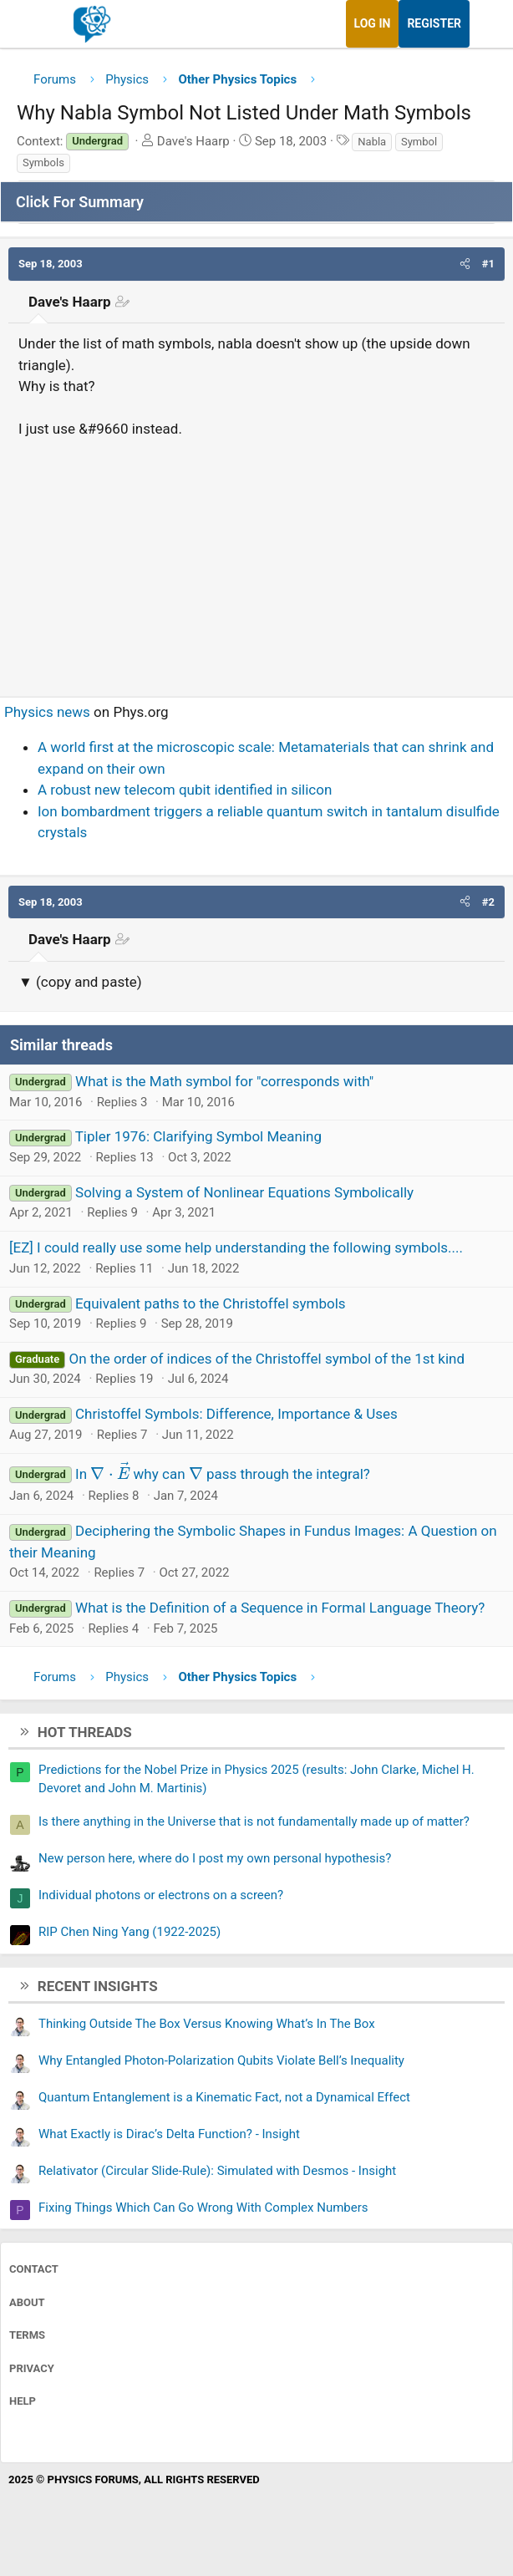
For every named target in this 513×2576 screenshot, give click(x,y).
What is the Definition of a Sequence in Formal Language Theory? (280, 1607)
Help (22, 2401)
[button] (465, 264)
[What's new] (485, 24)
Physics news (47, 712)
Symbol (419, 141)
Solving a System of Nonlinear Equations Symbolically (244, 1192)
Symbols (43, 162)
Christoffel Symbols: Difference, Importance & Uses (236, 1413)
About (27, 2302)
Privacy (31, 2368)
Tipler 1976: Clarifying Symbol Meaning (198, 1136)
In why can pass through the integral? (222, 1474)
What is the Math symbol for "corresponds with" (224, 1081)
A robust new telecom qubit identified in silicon (185, 789)
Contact (33, 2269)
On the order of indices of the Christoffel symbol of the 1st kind (267, 1358)
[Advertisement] (256, 561)
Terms (27, 2335)
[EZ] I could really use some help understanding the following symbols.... (236, 1247)
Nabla (372, 141)
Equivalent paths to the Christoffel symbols (210, 1303)
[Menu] (31, 24)
